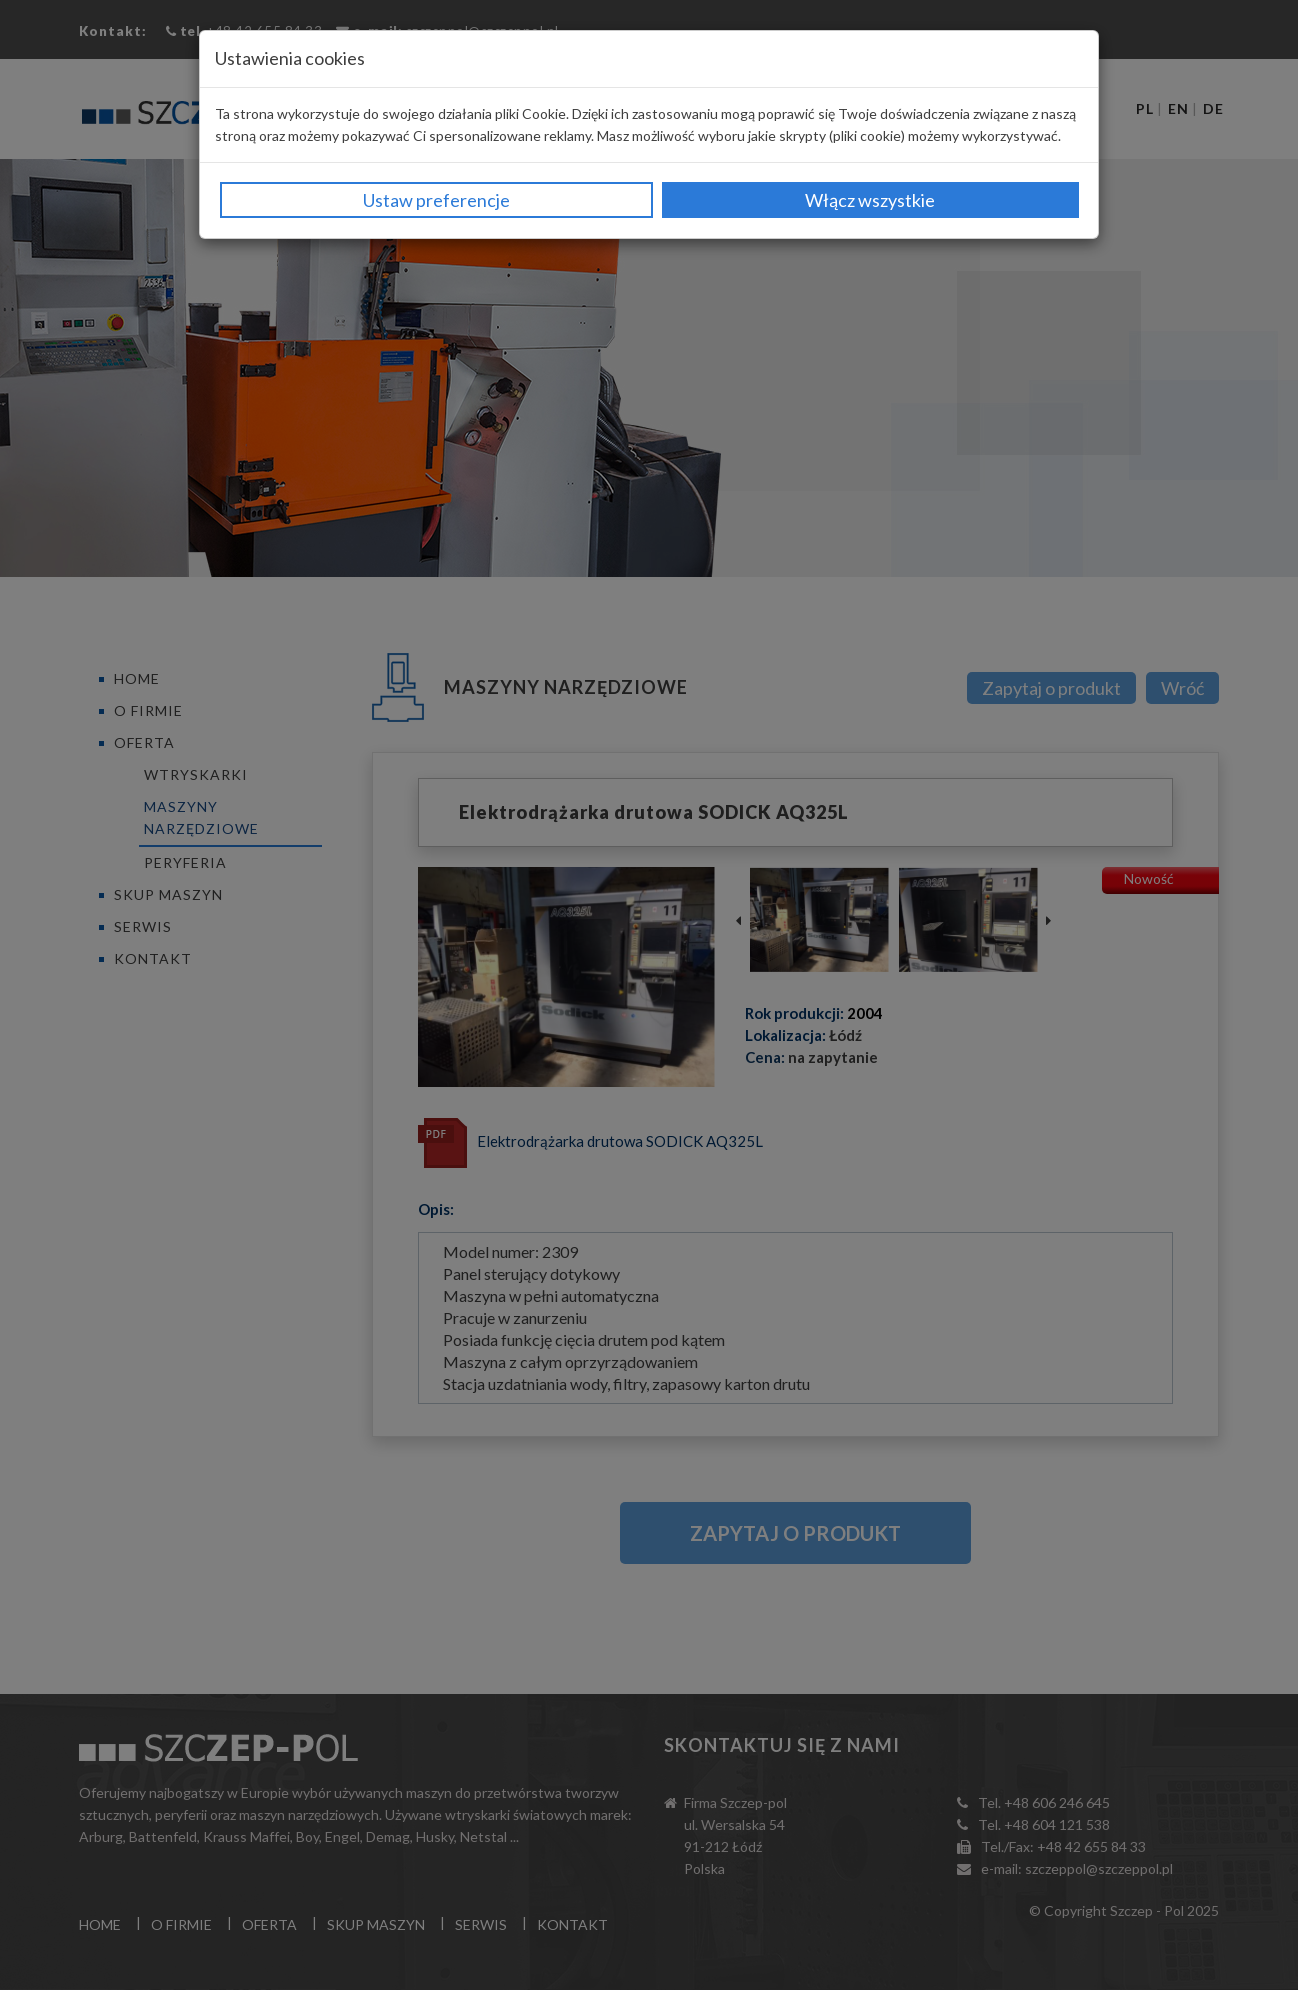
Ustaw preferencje (436, 200)
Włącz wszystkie (870, 200)
